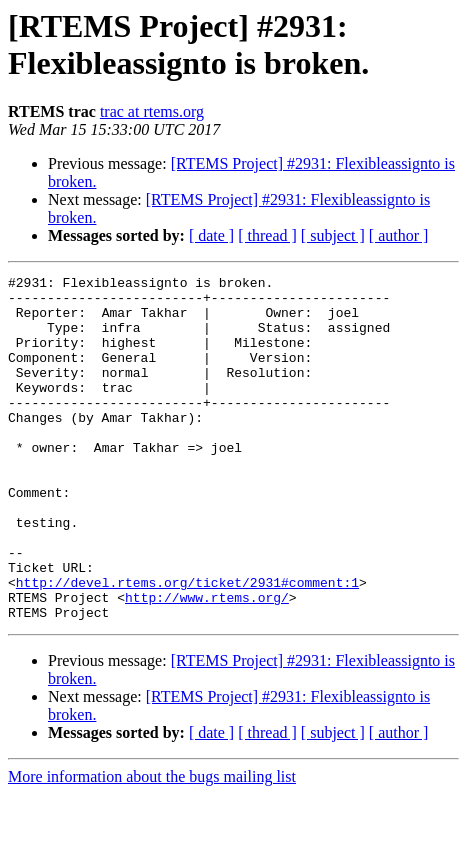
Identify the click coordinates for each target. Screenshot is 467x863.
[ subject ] (333, 235)
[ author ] (399, 235)
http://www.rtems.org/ (207, 663)
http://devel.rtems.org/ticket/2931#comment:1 (187, 645)
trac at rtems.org (152, 111)
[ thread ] (267, 235)
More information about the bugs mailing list (152, 845)
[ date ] (211, 235)
